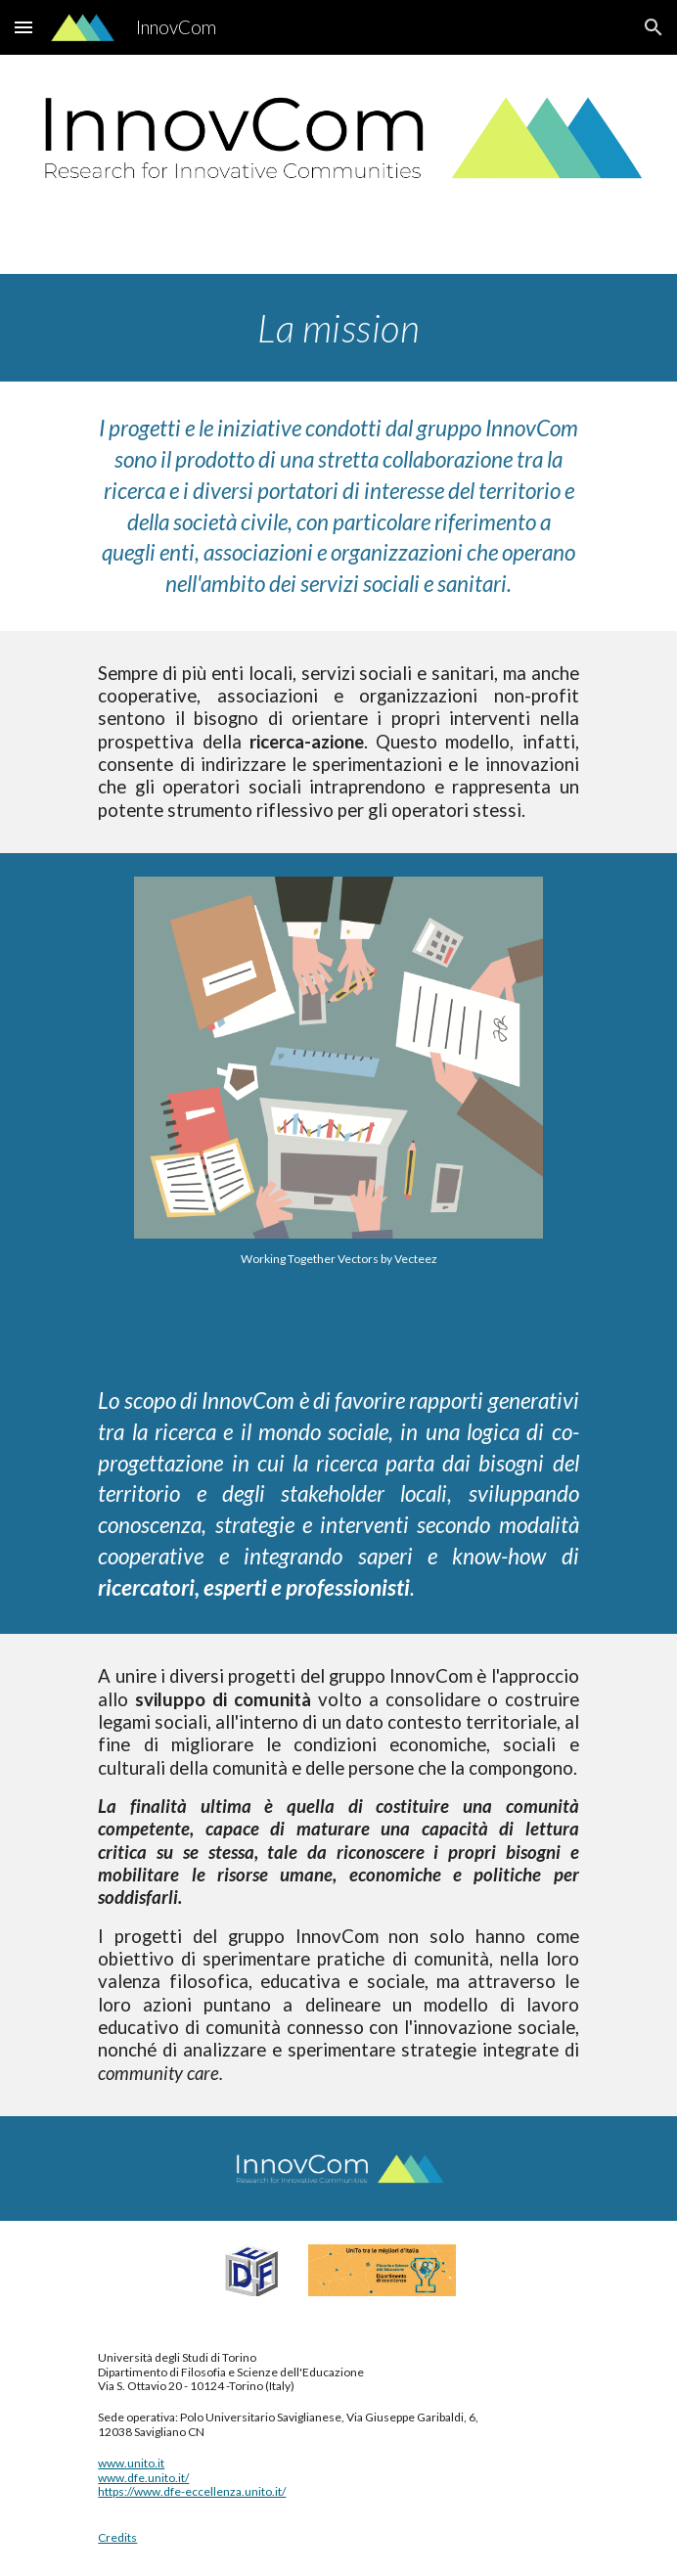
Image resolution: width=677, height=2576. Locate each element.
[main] (338, 327)
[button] (23, 27)
